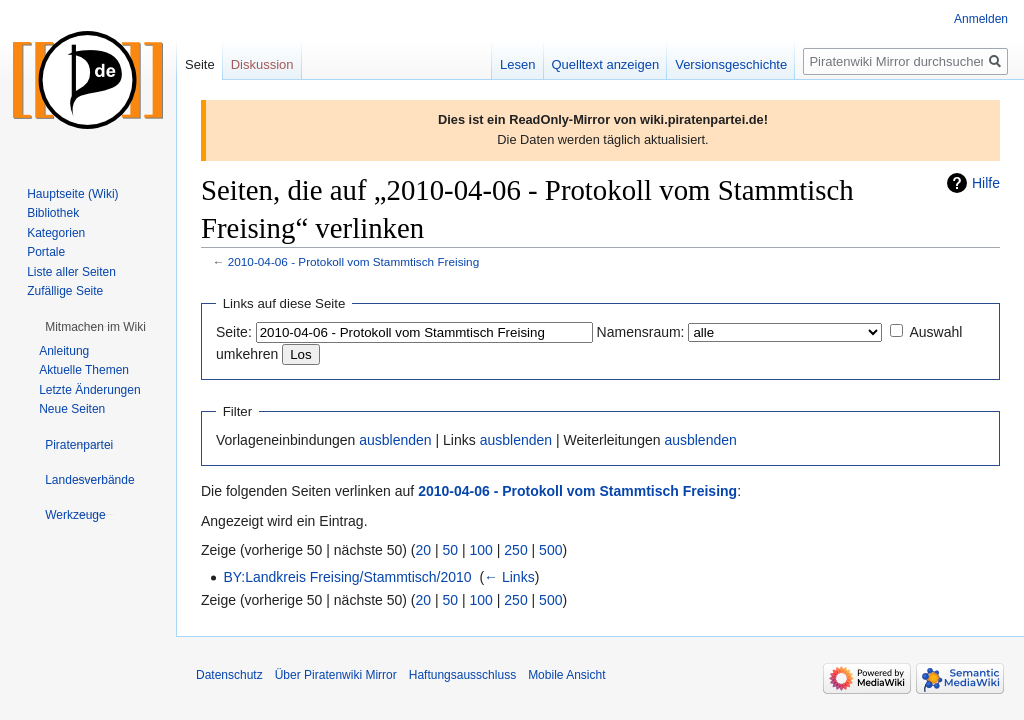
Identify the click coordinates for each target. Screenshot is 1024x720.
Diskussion (262, 64)
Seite (200, 64)
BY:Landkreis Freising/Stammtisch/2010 (347, 577)
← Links (509, 577)
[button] (95, 327)
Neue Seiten (72, 409)
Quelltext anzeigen (606, 64)
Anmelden (981, 19)
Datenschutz (229, 675)
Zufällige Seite (65, 291)
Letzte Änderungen (89, 390)
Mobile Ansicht (566, 675)
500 (550, 550)
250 (515, 550)
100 (481, 550)
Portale (46, 252)
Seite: (234, 332)
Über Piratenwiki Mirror (336, 675)
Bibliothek (53, 213)
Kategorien (56, 233)
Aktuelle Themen (84, 370)
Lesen (517, 64)
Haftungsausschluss (462, 675)
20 (424, 550)
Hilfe (986, 183)
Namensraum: (641, 332)
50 (451, 550)
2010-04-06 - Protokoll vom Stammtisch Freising (353, 261)
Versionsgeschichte (731, 64)
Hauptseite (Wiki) (72, 194)
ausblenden (395, 440)
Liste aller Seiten (71, 272)
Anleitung (64, 351)
